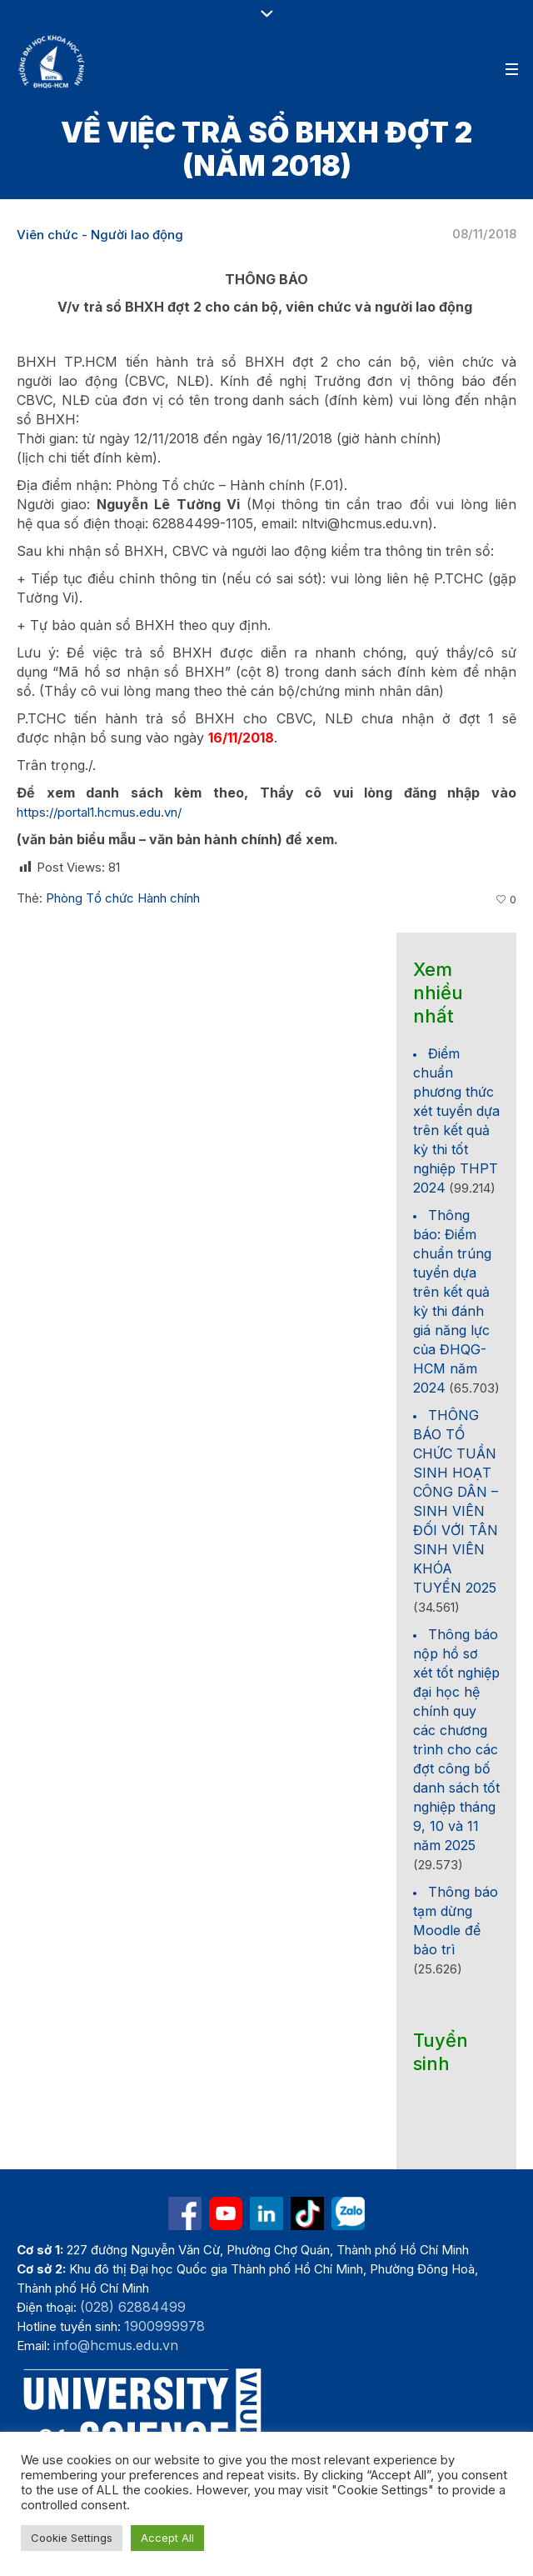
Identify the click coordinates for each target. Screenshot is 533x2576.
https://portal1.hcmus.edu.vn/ (99, 812)
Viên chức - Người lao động (100, 235)
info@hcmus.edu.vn (115, 2345)
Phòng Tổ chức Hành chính (123, 898)
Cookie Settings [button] (71, 2537)
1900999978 (164, 2326)
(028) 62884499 (133, 2306)
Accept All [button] (167, 2537)
